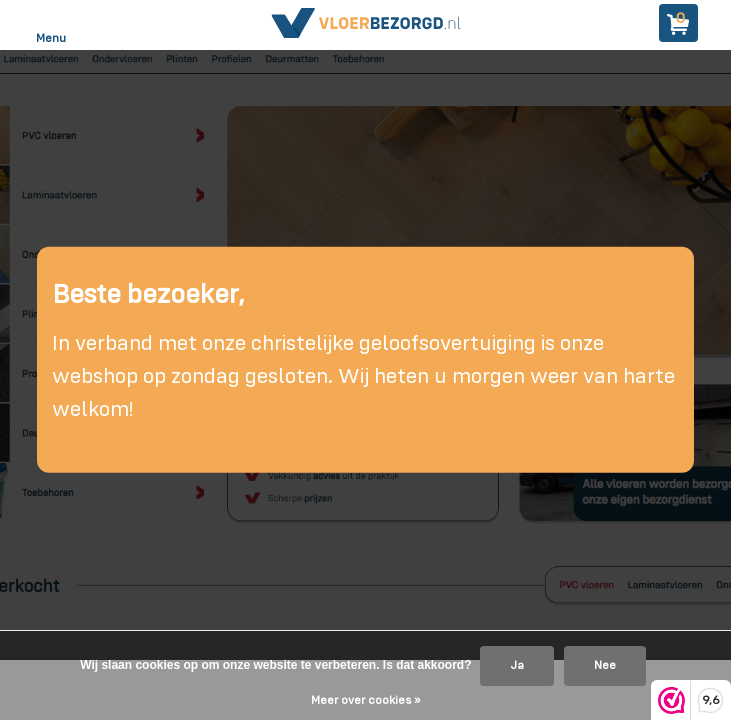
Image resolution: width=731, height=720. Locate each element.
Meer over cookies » (365, 701)
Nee (605, 666)
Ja (517, 666)
